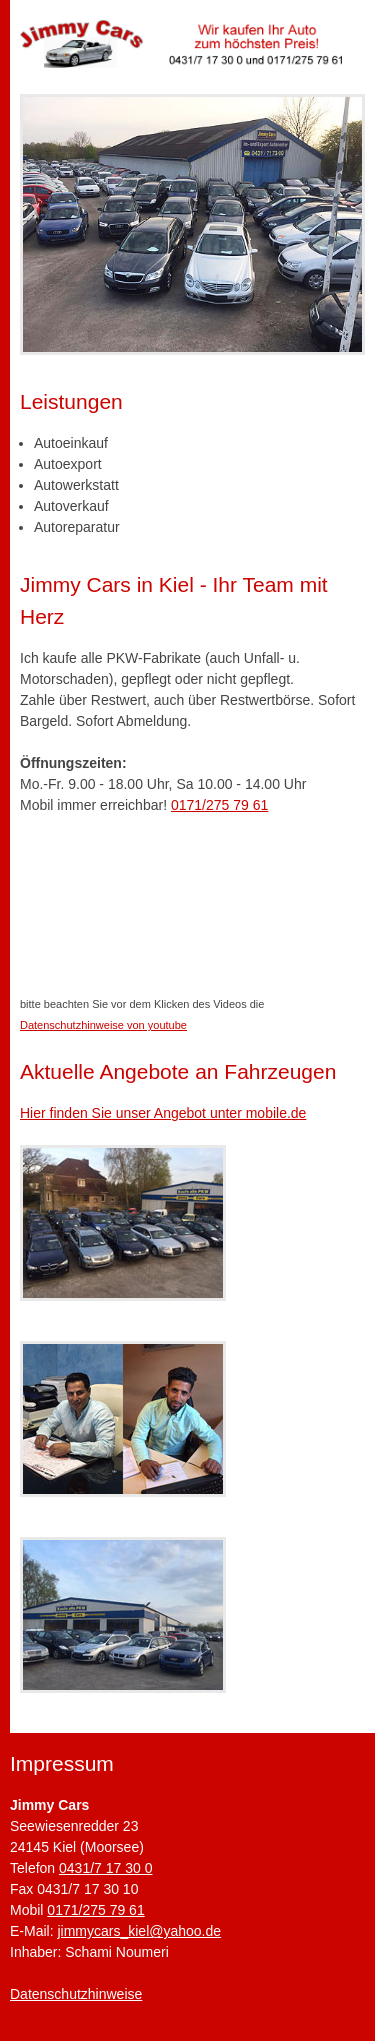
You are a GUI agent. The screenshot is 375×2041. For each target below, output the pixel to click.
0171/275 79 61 (219, 805)
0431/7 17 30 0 (105, 1868)
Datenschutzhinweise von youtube (103, 1025)
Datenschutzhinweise (76, 1994)
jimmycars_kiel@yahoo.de (139, 1931)
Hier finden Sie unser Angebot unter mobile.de (163, 1113)
